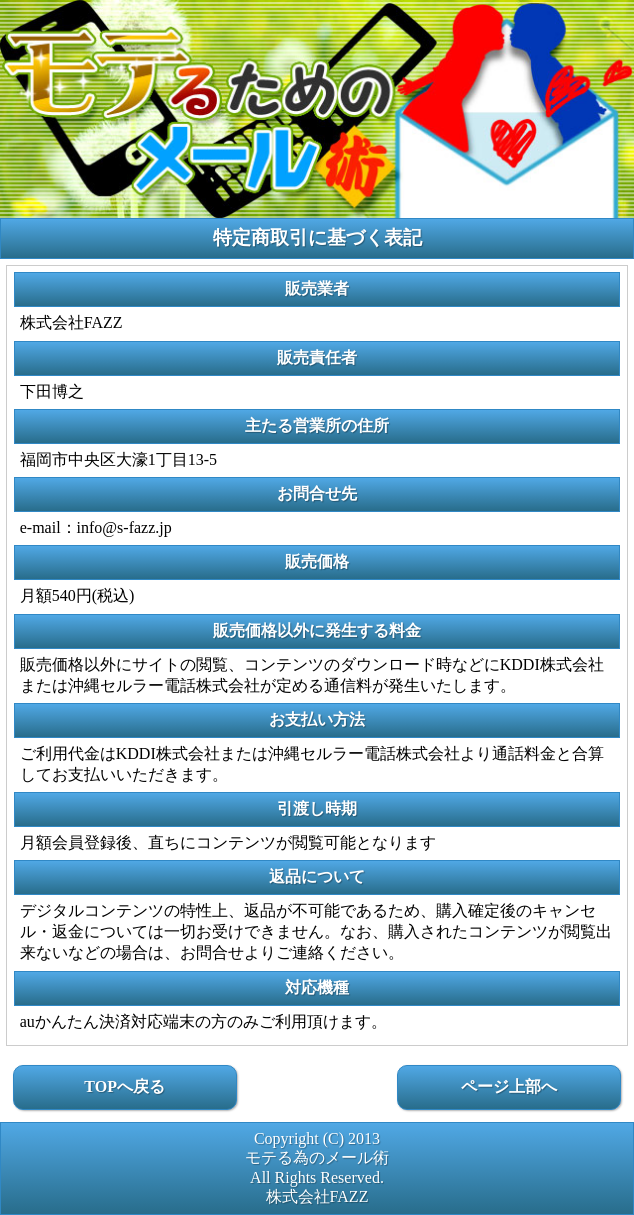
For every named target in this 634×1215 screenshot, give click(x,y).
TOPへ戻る (124, 1086)
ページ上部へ (509, 1086)
